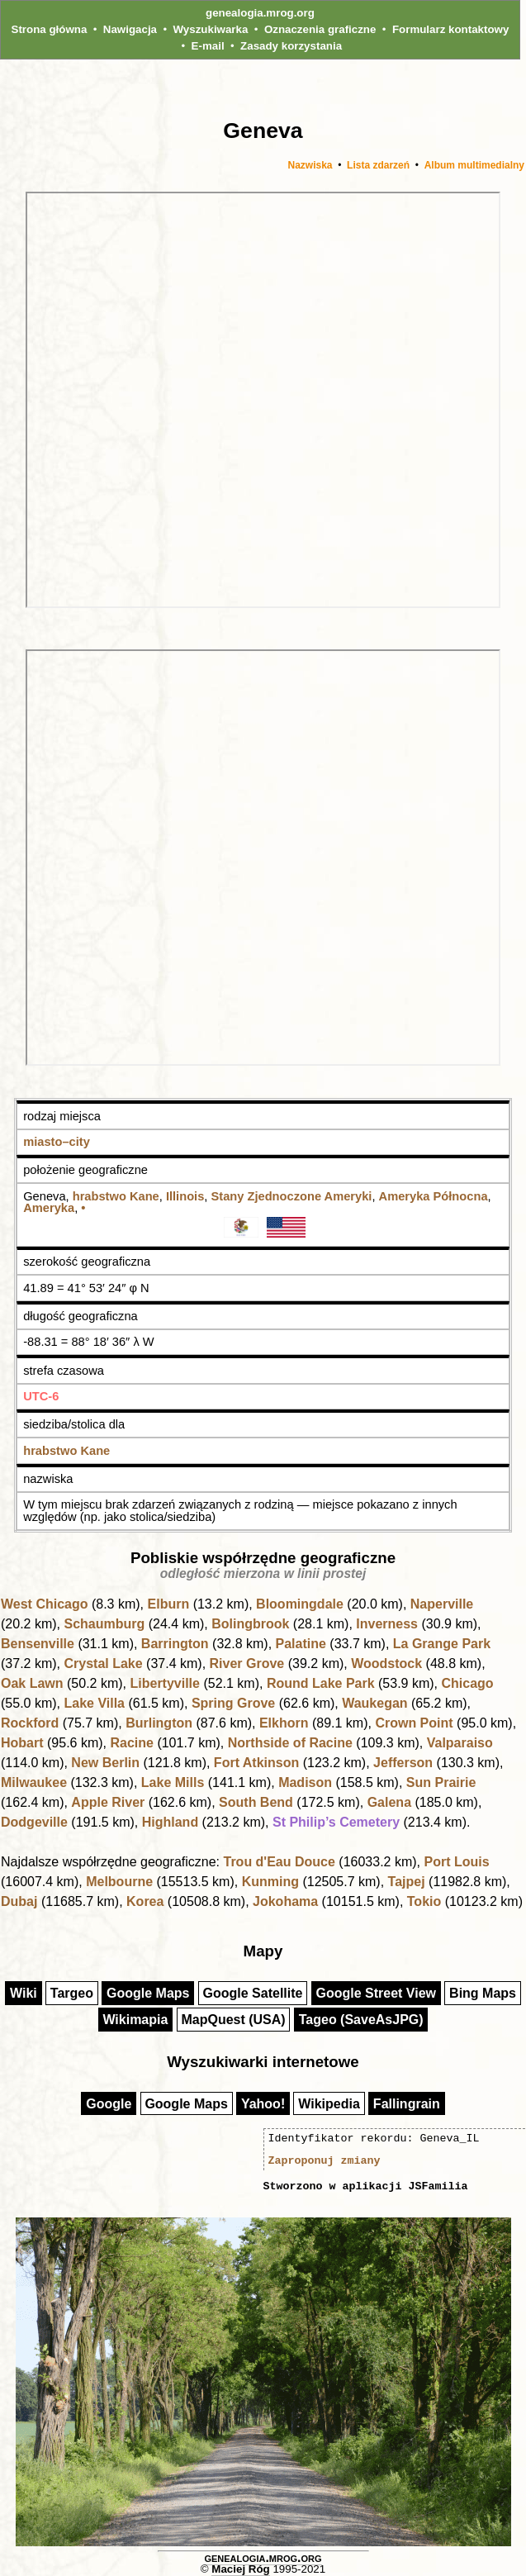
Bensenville (37, 1644)
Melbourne (119, 1882)
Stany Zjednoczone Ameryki (291, 1196)
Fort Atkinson (256, 1763)
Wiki (23, 1993)
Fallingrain (406, 2104)
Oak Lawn (32, 1683)
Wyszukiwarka (211, 29)
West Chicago (44, 1604)
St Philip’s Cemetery (336, 1822)
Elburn (169, 1604)
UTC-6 (41, 1396)
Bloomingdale (300, 1604)
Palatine (301, 1644)
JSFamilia (437, 2186)
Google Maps (148, 1993)
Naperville (441, 1604)
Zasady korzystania (291, 46)
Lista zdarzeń (378, 165)
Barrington (175, 1644)
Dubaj (19, 1901)
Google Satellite (253, 1993)
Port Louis (456, 1862)
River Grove (247, 1663)
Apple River (108, 1802)
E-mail (208, 46)
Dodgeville (34, 1822)
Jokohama (285, 1901)
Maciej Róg (240, 2569)
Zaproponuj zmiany (324, 2160)
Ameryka (48, 1207)
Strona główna (50, 29)
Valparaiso (460, 1743)
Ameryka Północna (433, 1196)
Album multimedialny (474, 165)
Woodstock (386, 1663)
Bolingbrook (250, 1624)
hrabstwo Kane (116, 1196)
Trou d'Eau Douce (278, 1862)
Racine (131, 1743)
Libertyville (164, 1683)
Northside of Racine (290, 1743)
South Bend (256, 1802)
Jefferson (403, 1763)
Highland (170, 1822)
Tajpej (406, 1882)
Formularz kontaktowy (450, 29)
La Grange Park (441, 1644)
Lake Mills (172, 1782)
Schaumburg (104, 1624)
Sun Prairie (441, 1782)
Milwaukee (34, 1782)
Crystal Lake (103, 1663)
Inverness (387, 1624)
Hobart (22, 1743)
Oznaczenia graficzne (320, 29)
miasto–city (56, 1141)
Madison (305, 1782)
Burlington (159, 1723)
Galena (389, 1802)
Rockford (30, 1723)
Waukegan (374, 1703)
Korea (144, 1901)
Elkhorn (284, 1723)
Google (108, 2104)
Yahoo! (263, 2104)
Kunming (270, 1882)
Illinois (185, 1196)
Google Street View (376, 1993)
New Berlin (105, 1763)
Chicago (467, 1683)
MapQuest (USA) (233, 2020)
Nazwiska (309, 165)
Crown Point (414, 1723)
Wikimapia (135, 2020)
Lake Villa (94, 1703)
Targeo (71, 1993)
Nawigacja (130, 29)
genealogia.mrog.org (260, 13)
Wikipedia (329, 2104)
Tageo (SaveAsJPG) (361, 2020)
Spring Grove (233, 1703)
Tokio (424, 1901)
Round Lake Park (321, 1683)
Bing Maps (482, 1993)
